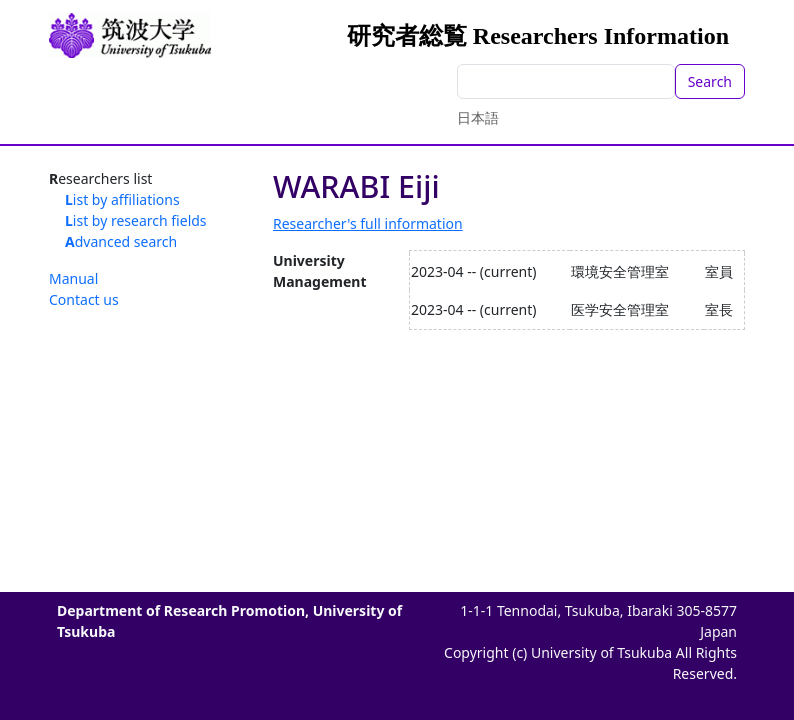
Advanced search (121, 241)
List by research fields (136, 220)
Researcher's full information (368, 223)
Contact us (84, 299)
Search (710, 81)
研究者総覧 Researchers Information (538, 36)
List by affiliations (122, 199)
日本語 (478, 117)
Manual (73, 278)
